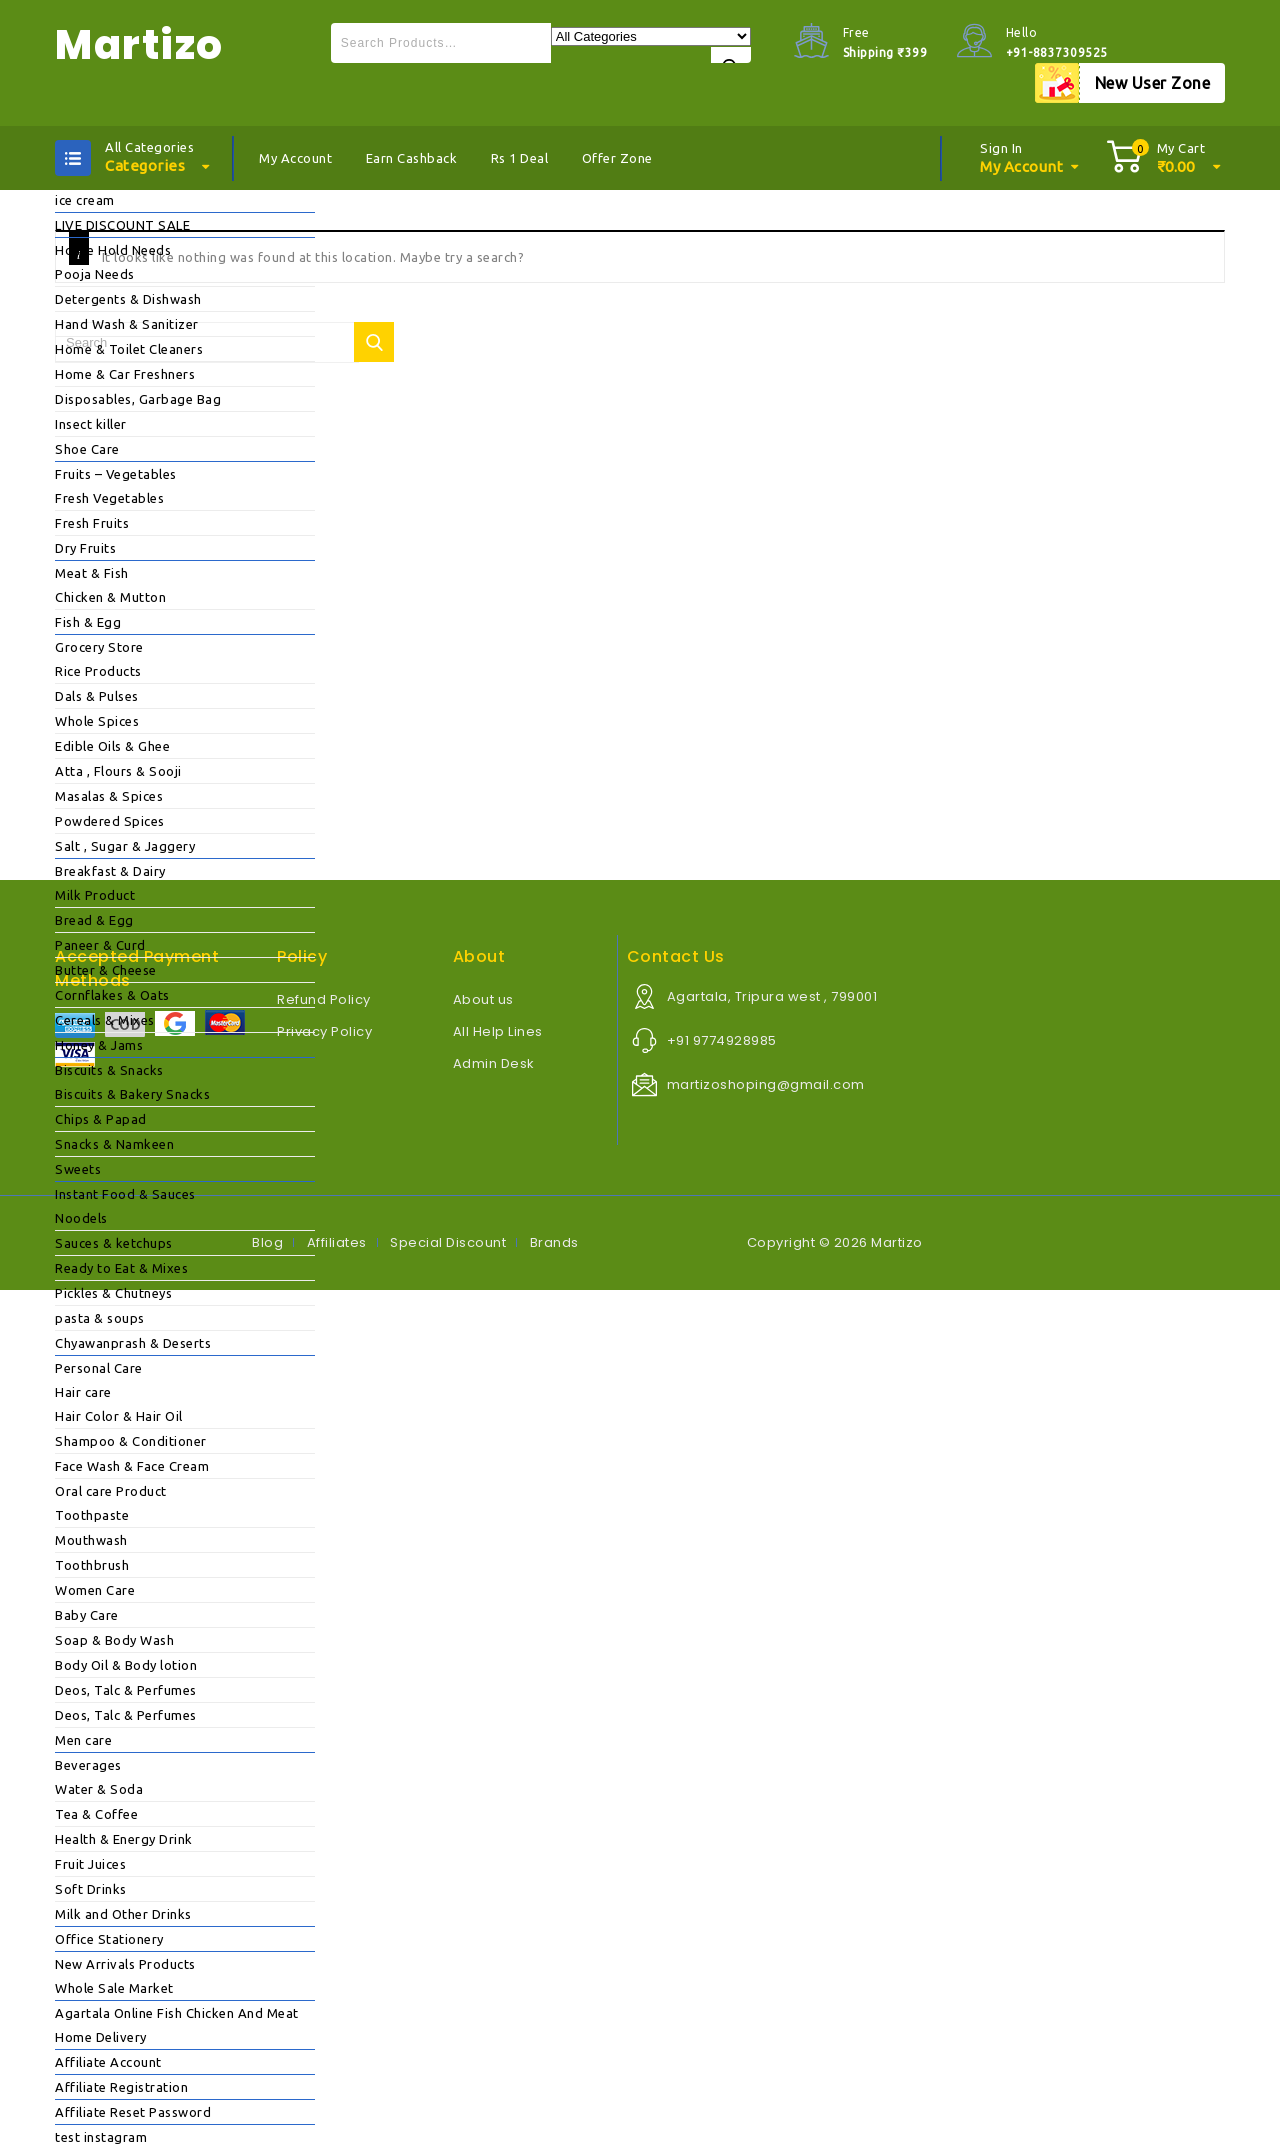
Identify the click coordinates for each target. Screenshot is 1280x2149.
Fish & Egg (88, 622)
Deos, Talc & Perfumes (126, 1690)
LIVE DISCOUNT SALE (122, 225)
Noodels (81, 1218)
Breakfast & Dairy (110, 871)
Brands (554, 1242)
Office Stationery (109, 1939)
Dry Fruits (85, 548)
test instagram (101, 2137)
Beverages (88, 1765)
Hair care (83, 1392)
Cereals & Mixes (105, 1020)
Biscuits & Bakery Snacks (132, 1094)
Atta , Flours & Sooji (118, 771)
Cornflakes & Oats (112, 995)
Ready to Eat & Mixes (121, 1268)
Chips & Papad (101, 1119)
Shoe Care (87, 449)
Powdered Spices (110, 821)
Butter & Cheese (106, 970)
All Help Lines (498, 1031)
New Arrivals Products (125, 1964)
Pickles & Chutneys (113, 1293)
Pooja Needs (95, 274)
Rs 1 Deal (520, 158)
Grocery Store (99, 647)
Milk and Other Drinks (123, 1914)
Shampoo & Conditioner (131, 1441)
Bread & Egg (94, 920)
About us (483, 999)
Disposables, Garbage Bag (138, 399)
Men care (83, 1740)
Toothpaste (92, 1515)
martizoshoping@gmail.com (766, 1084)
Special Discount (448, 1242)
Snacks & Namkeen (114, 1144)
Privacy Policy (324, 1031)
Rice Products (98, 671)
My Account (295, 158)
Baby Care (87, 1615)
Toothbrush (92, 1565)
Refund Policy (324, 999)
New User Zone (1153, 83)
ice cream (85, 200)
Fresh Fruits (92, 523)
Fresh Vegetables (109, 498)
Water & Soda (99, 1789)
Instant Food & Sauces (125, 1194)
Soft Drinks (91, 1889)
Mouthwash (91, 1540)
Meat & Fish (92, 573)
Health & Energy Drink (124, 1839)
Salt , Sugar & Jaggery (125, 846)
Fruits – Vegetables (116, 474)
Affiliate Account (108, 2062)
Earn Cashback (412, 158)
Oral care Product (111, 1491)
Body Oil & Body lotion (126, 1665)
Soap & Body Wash (114, 1640)
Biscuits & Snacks (109, 1070)
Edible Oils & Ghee (112, 746)
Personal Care (99, 1368)
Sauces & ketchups (114, 1243)
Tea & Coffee (96, 1814)
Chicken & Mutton (110, 597)
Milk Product (95, 895)
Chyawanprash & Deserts (133, 1343)
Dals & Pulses (97, 696)
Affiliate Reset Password (133, 2112)
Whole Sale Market (114, 1988)
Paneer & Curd (100, 945)
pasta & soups (100, 1318)
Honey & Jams (99, 1045)
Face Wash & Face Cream (132, 1466)
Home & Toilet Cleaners (129, 349)
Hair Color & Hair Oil (119, 1416)
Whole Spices (97, 721)
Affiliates (337, 1242)
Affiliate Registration (121, 2087)
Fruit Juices (90, 1864)
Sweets (78, 1169)
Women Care (95, 1590)
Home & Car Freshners (125, 374)
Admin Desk (494, 1063)
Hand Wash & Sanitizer (127, 324)
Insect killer (91, 424)
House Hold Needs (113, 250)
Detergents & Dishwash (128, 299)
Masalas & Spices (109, 796)
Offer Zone (617, 158)
